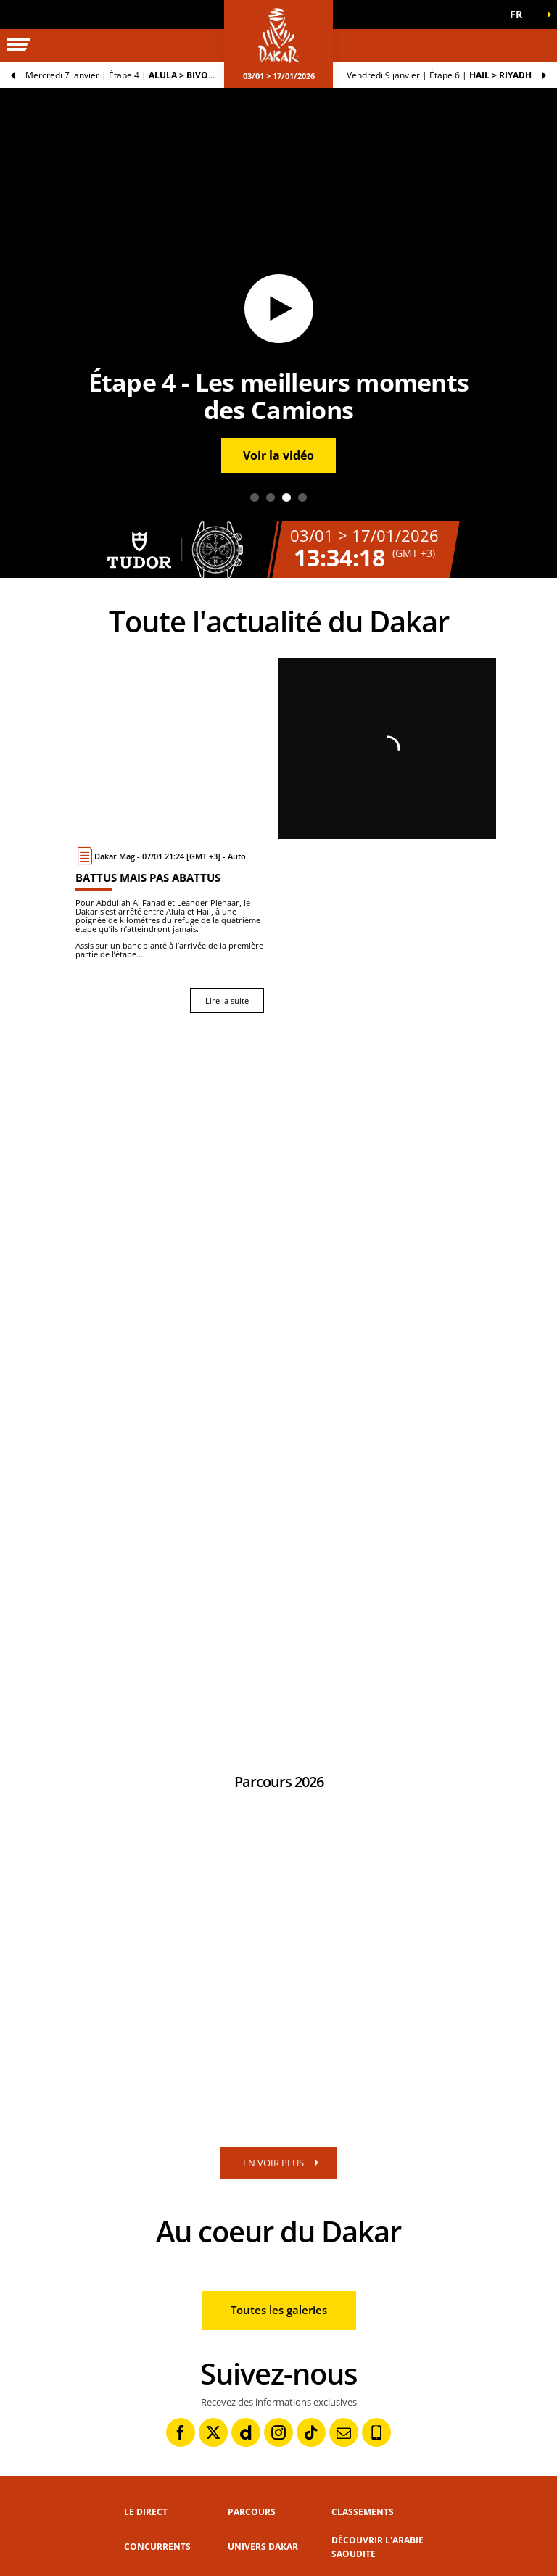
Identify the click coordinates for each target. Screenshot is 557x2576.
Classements (362, 2512)
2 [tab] (270, 497)
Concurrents (157, 2546)
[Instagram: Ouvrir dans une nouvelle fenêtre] (278, 2432)
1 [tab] (254, 497)
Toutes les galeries (279, 2310)
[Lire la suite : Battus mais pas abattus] (169, 929)
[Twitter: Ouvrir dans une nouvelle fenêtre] (213, 2432)
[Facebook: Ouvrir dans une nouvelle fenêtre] (180, 2432)
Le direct (146, 2512)
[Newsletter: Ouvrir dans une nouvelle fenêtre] (343, 2432)
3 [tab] (286, 497)
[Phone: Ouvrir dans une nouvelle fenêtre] (376, 2432)
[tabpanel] (278, 333)
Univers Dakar (263, 2546)
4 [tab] (302, 497)
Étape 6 (439, 75)
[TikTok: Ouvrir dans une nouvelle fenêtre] (311, 2432)
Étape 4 (128, 75)
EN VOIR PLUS (273, 2162)
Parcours (252, 2512)
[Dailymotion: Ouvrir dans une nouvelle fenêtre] (245, 2432)
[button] (520, 14)
